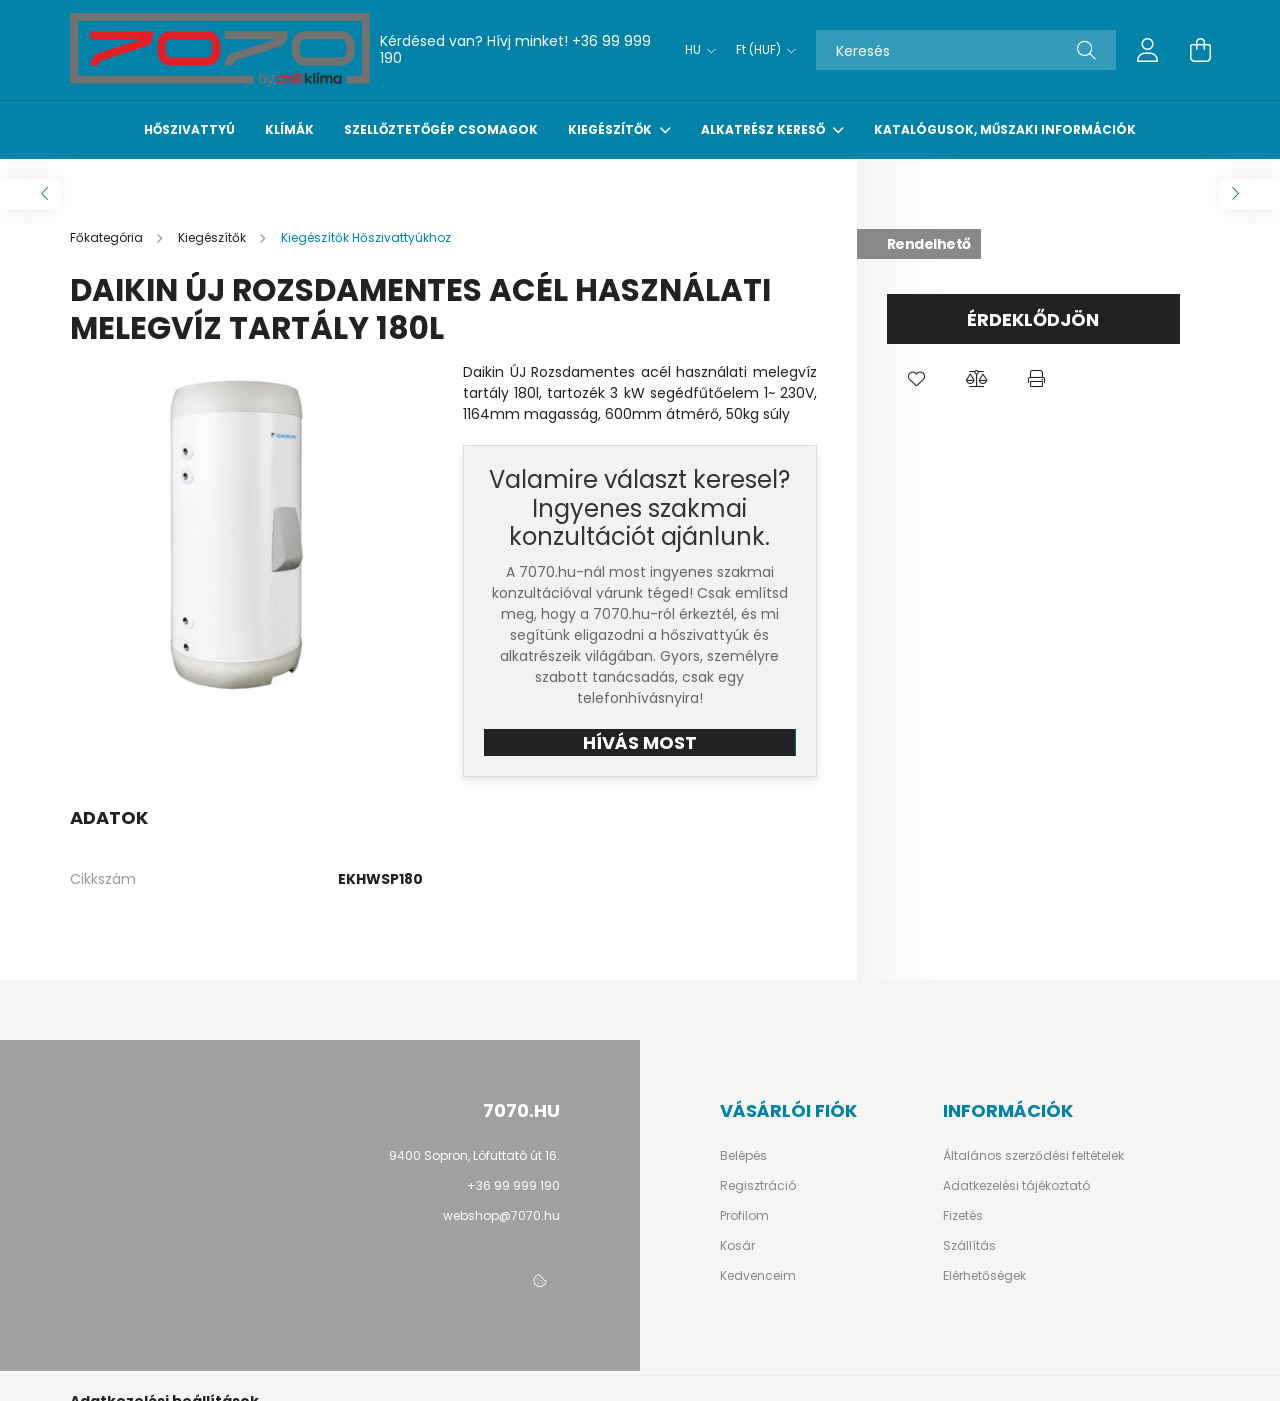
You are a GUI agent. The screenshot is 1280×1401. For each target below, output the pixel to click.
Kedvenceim (758, 1276)
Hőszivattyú (189, 129)
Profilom (744, 1216)
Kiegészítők (611, 129)
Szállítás (969, 1246)
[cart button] (1200, 50)
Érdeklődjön (1033, 319)
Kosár (737, 1246)
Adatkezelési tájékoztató (1016, 1186)
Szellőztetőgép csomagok (441, 129)
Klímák (289, 129)
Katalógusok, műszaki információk (1005, 129)
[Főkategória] (108, 237)
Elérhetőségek (984, 1276)
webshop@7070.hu (501, 1215)
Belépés (743, 1156)
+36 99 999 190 (513, 1185)
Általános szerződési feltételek (1033, 1156)
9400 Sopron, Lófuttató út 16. (474, 1155)
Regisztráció (758, 1186)
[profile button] (1148, 50)
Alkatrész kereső (764, 129)
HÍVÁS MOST (640, 742)
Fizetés (963, 1216)
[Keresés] (966, 50)
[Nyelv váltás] (695, 50)
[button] (917, 379)
